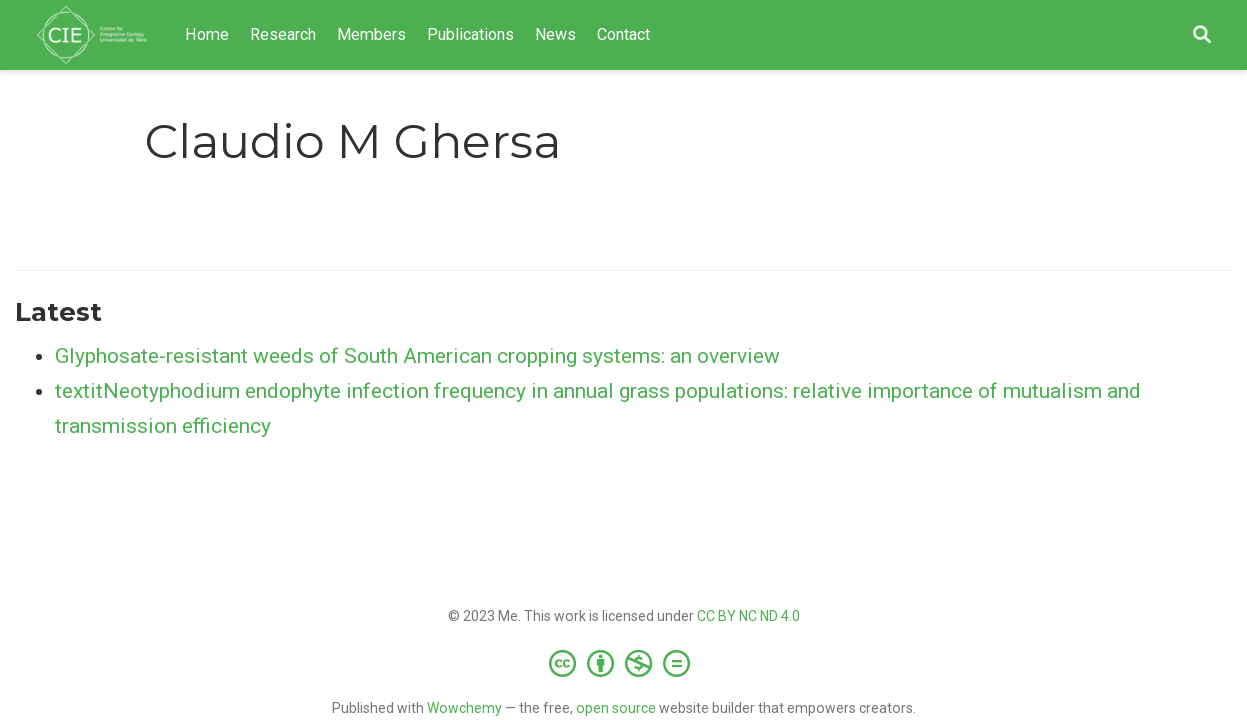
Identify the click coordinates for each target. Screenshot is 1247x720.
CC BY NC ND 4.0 (748, 616)
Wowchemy (464, 708)
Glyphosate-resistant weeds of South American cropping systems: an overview (417, 356)
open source (616, 708)
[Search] (1202, 35)
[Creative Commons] (623, 663)
